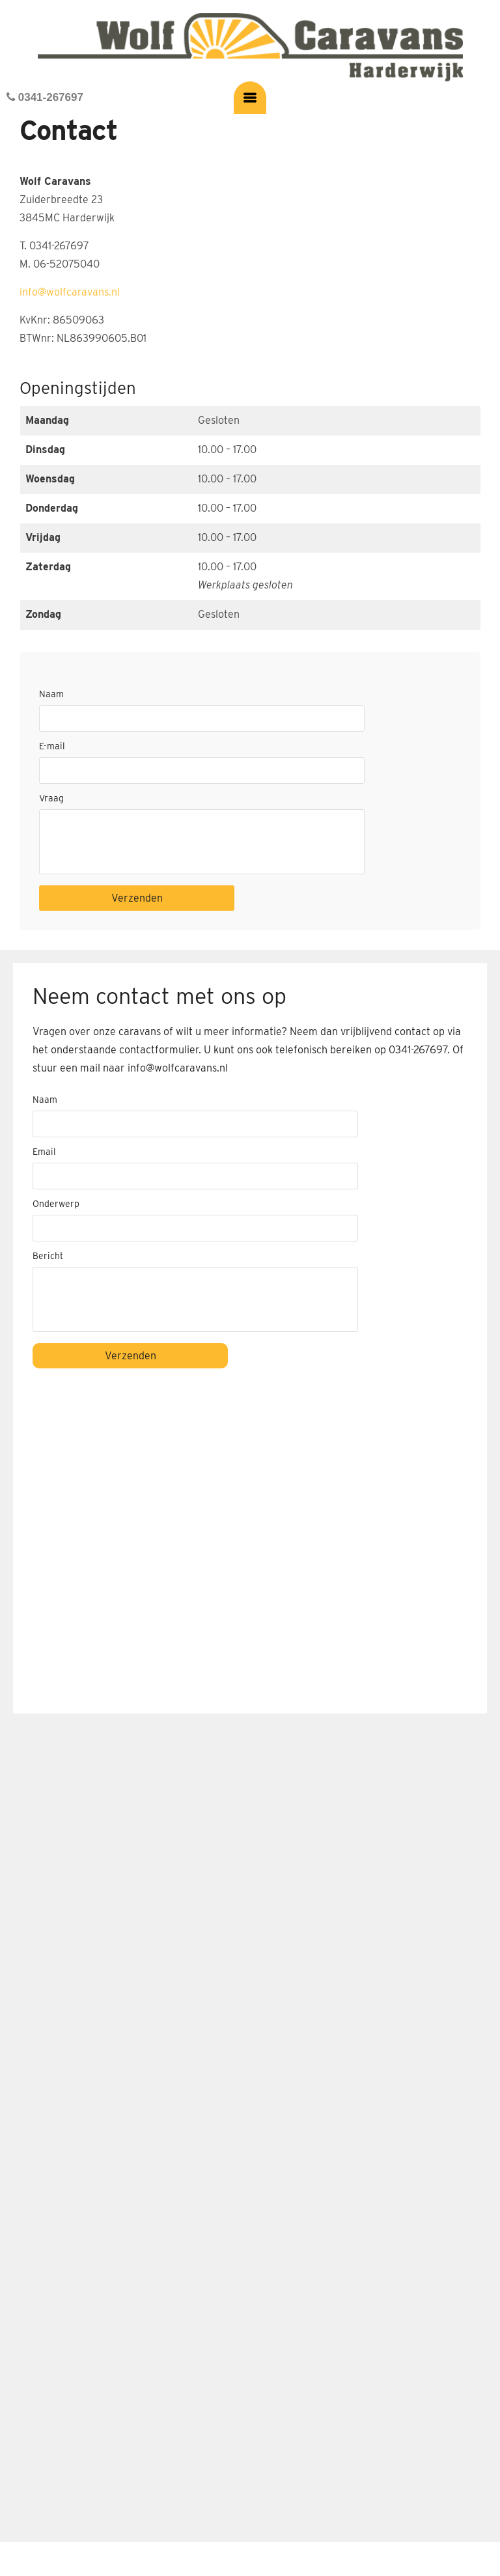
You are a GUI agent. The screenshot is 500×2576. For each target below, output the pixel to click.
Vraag (51, 798)
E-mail (52, 746)
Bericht (48, 1256)
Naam (51, 694)
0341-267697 (45, 97)
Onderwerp (56, 1203)
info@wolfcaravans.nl (70, 292)
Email (44, 1151)
